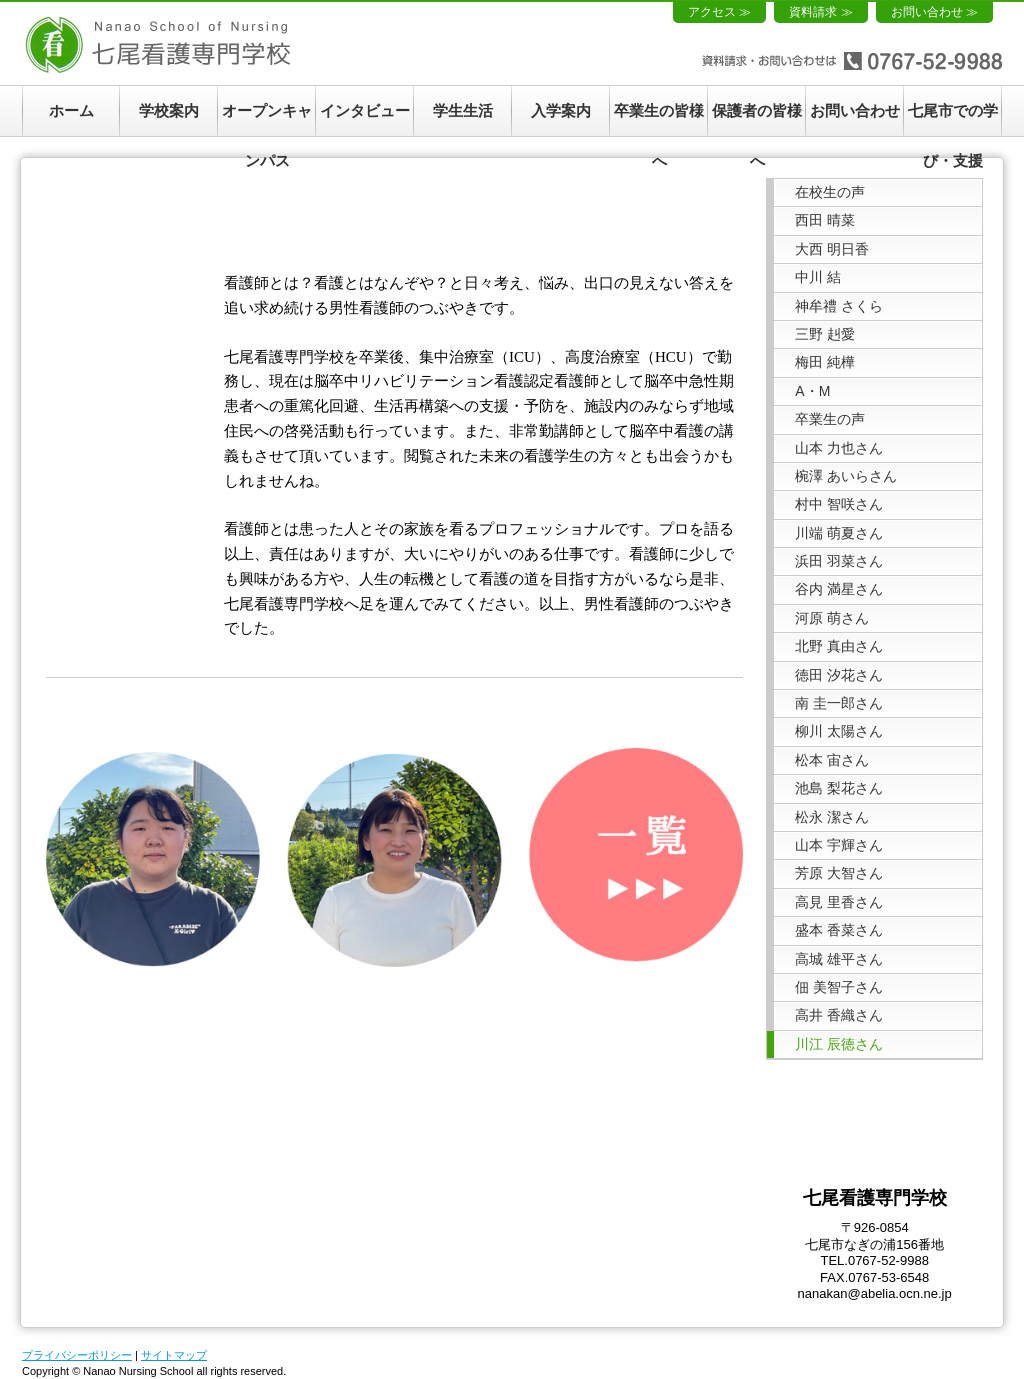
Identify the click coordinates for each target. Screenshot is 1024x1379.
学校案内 (169, 110)
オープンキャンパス (267, 119)
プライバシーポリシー (77, 1355)
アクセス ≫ (719, 12)
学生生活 (463, 110)
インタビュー (365, 110)
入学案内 (561, 110)
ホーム (71, 110)
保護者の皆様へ (757, 119)
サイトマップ (174, 1355)
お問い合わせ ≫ (934, 12)
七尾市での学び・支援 (953, 119)
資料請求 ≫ (820, 12)
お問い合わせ (855, 110)
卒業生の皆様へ (659, 119)
